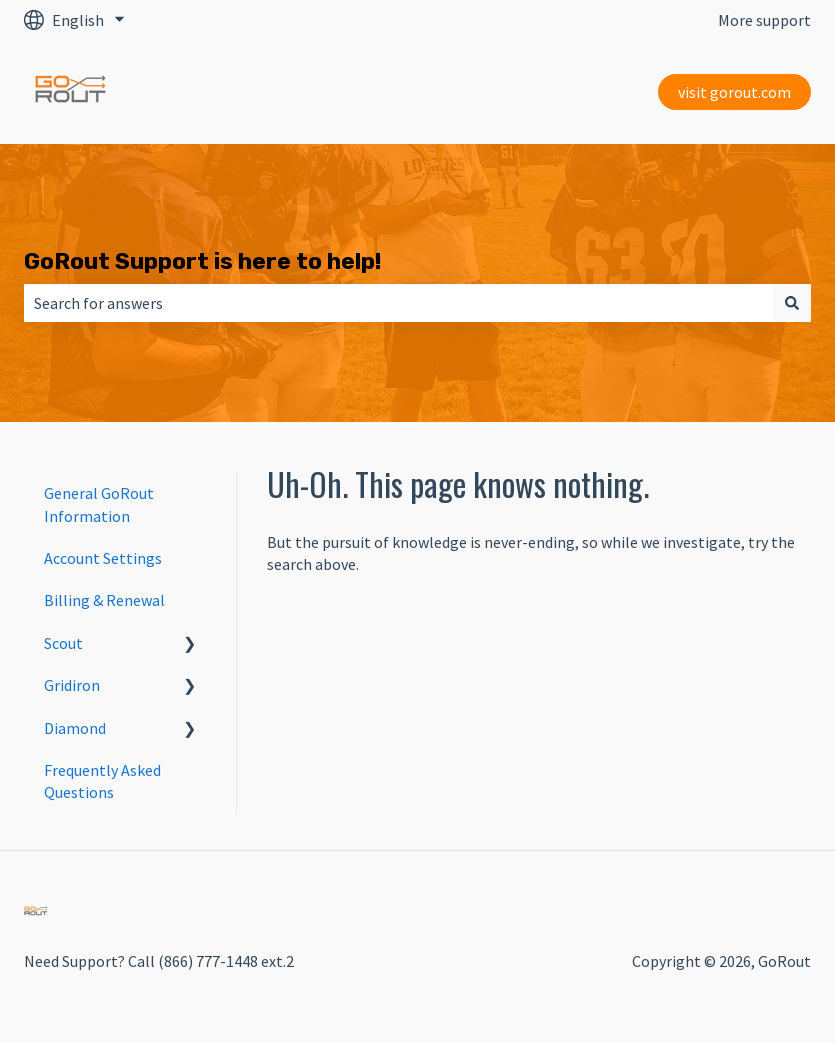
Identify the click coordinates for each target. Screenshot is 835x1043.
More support (764, 20)
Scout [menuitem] (63, 643)
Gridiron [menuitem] (72, 685)
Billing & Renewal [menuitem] (104, 600)
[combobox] (398, 303)
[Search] (792, 303)
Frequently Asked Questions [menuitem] (102, 781)
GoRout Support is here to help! (202, 261)
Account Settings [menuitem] (103, 558)
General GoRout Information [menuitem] (99, 504)
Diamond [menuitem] (75, 728)
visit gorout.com (734, 92)
